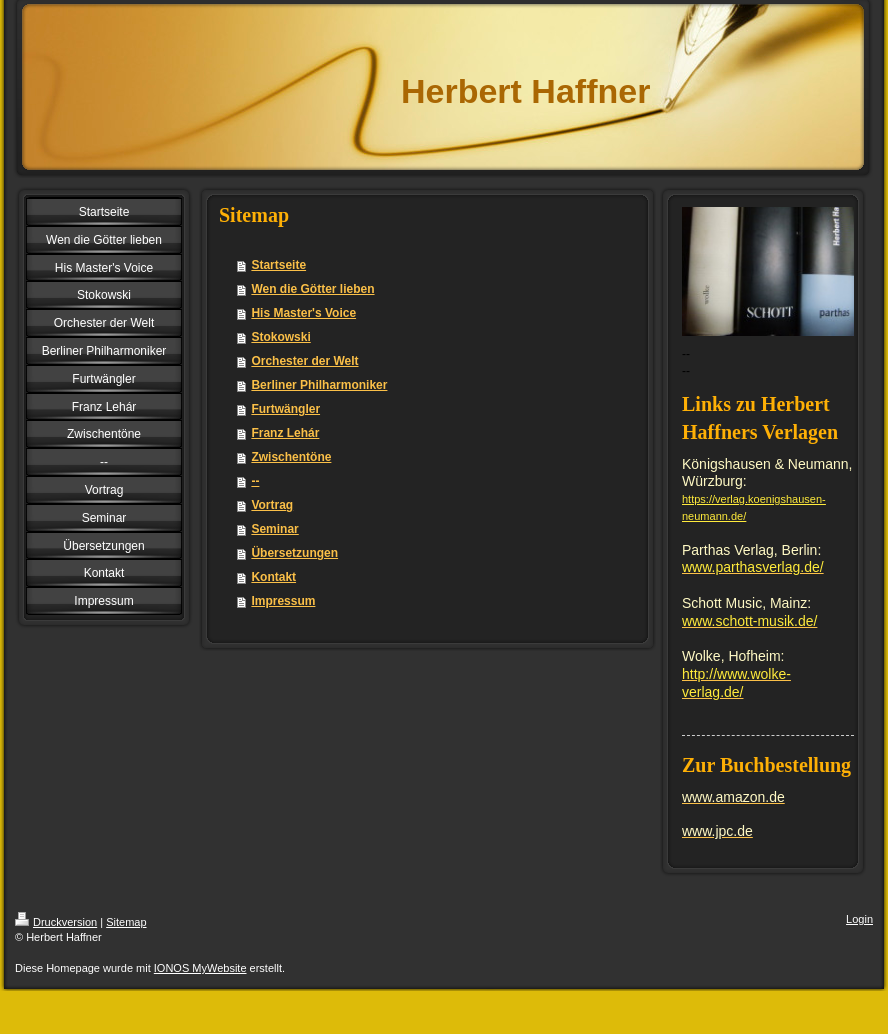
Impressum (283, 601)
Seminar (274, 529)
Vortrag (272, 505)
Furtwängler (285, 409)
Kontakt (273, 577)
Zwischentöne (291, 457)
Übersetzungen (294, 553)
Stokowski (280, 337)
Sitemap (126, 922)
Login (859, 919)
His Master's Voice (303, 313)
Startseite (278, 265)
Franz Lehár (285, 433)
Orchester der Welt (304, 361)
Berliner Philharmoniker (319, 385)
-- (255, 481)
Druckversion (56, 922)
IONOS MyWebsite (200, 968)
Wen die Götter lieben (312, 289)
